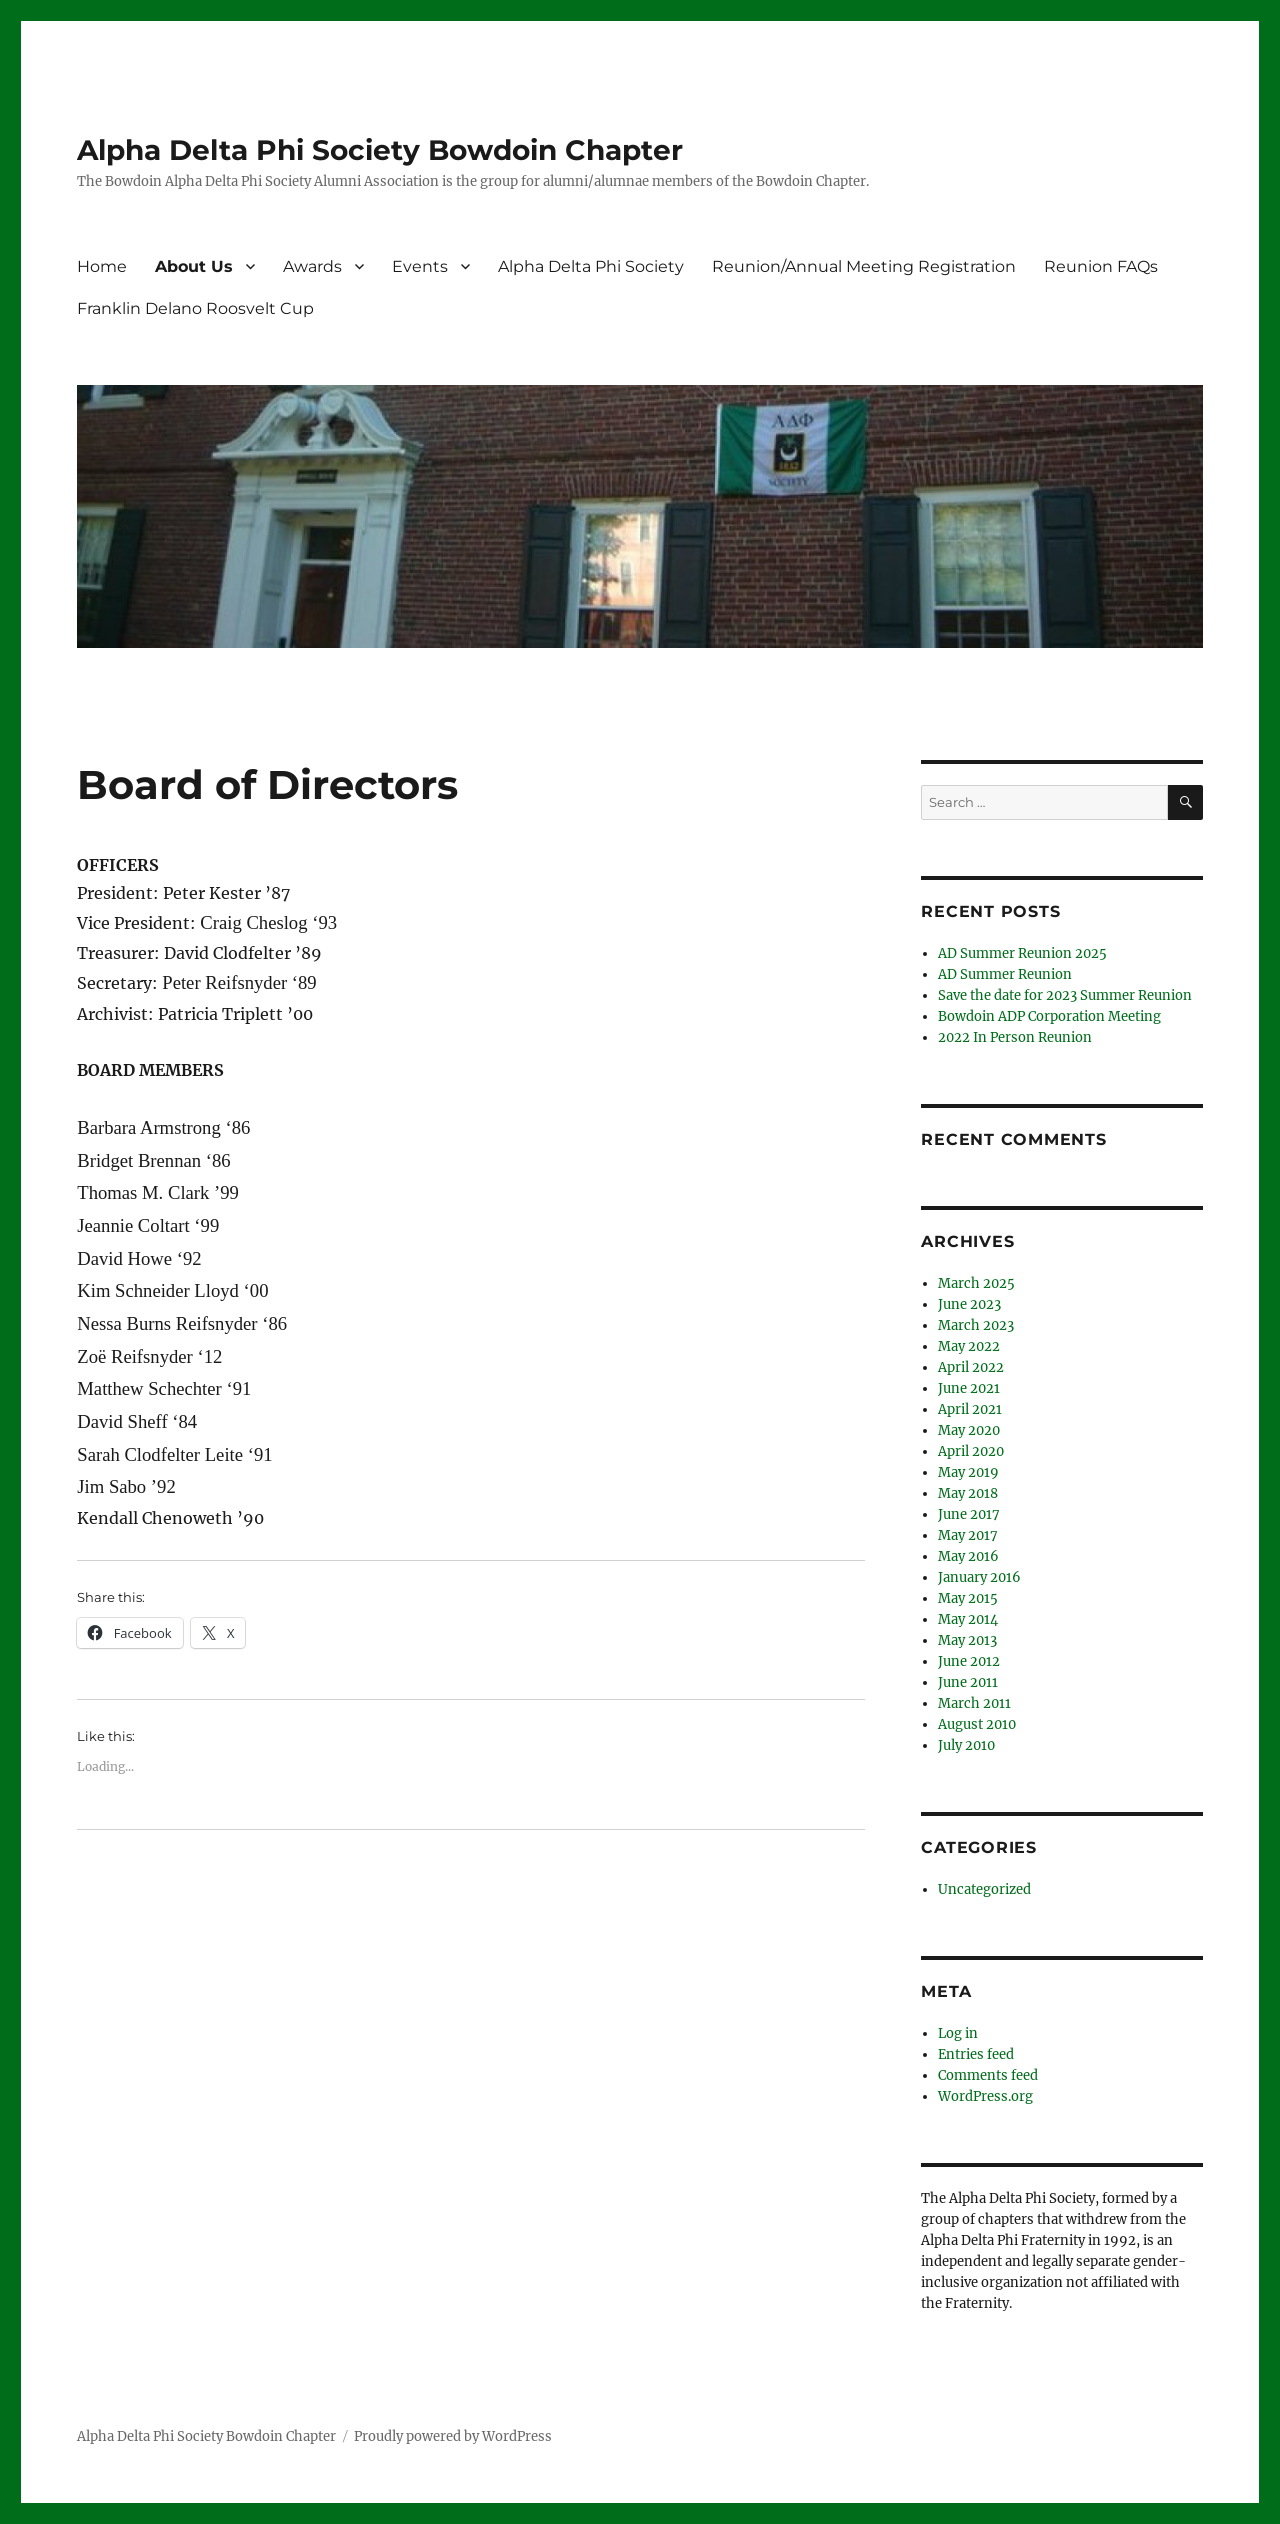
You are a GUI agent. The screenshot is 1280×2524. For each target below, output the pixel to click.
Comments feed (988, 2075)
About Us (194, 266)
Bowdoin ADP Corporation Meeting (1049, 1016)
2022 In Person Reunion (1015, 1037)
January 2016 (979, 1577)
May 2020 (969, 1430)
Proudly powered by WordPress (453, 2436)
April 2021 (970, 1409)
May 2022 (969, 1346)
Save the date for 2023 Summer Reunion (1065, 995)
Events (420, 266)
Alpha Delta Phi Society (591, 266)
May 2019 (968, 1472)
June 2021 (969, 1388)
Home (102, 266)
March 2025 (976, 1283)
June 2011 (968, 1682)
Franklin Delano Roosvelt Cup (195, 308)
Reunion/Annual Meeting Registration (864, 266)
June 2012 (969, 1661)
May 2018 (968, 1493)
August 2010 (977, 1724)
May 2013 (967, 1640)
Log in (958, 2033)
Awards (312, 266)
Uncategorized (984, 1889)
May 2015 (968, 1598)
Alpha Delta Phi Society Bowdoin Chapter (380, 150)
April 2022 (971, 1367)
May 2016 (968, 1556)
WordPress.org (985, 2096)
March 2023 (976, 1325)
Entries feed (976, 2054)
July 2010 (966, 1745)
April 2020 (971, 1451)
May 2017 (968, 1535)
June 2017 (969, 1514)
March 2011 (974, 1703)
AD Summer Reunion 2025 (1022, 953)
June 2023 (969, 1304)
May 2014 (968, 1619)
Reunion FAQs (1101, 266)
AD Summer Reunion (1005, 974)
